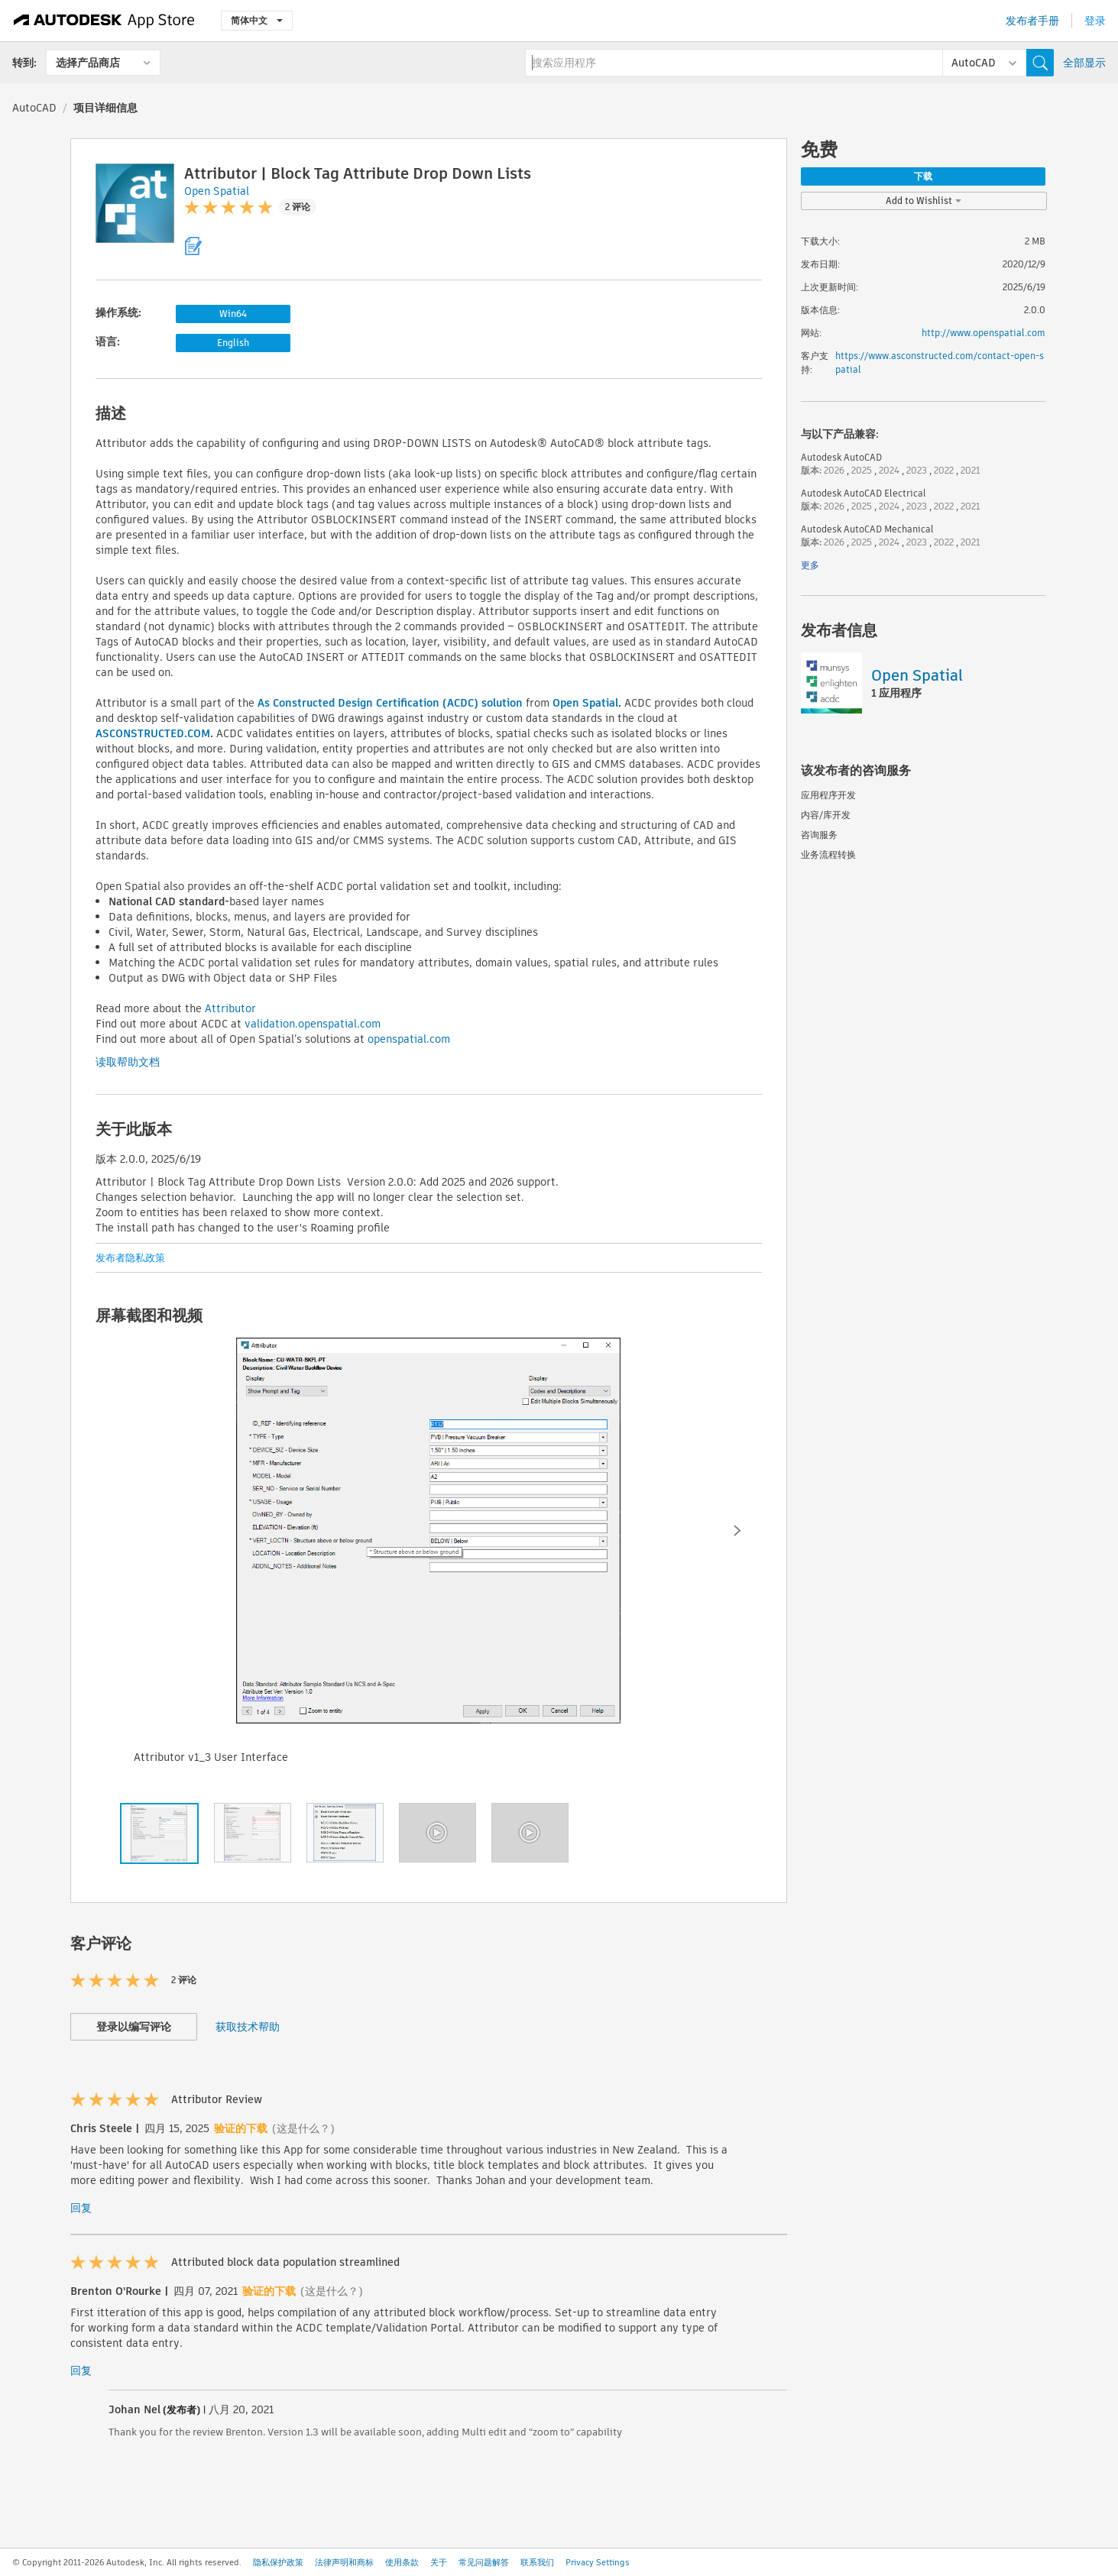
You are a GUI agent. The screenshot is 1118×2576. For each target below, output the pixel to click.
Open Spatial (585, 702)
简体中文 (257, 20)
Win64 (233, 313)
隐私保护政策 (278, 2562)
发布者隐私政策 (130, 1258)
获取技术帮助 (247, 2026)
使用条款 (402, 2562)
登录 (1095, 20)
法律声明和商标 (344, 2562)
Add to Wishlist (923, 200)
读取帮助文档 (128, 1062)
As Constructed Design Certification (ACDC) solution (390, 702)
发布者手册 (1032, 20)
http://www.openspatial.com (983, 332)
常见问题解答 (484, 2562)
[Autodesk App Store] (104, 20)
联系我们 (537, 2562)
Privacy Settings (597, 2562)
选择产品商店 (88, 62)
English (233, 342)
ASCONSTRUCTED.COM (153, 733)
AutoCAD (34, 107)
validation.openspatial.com (313, 1023)
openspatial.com (409, 1039)
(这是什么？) (303, 2128)
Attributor (230, 1008)
